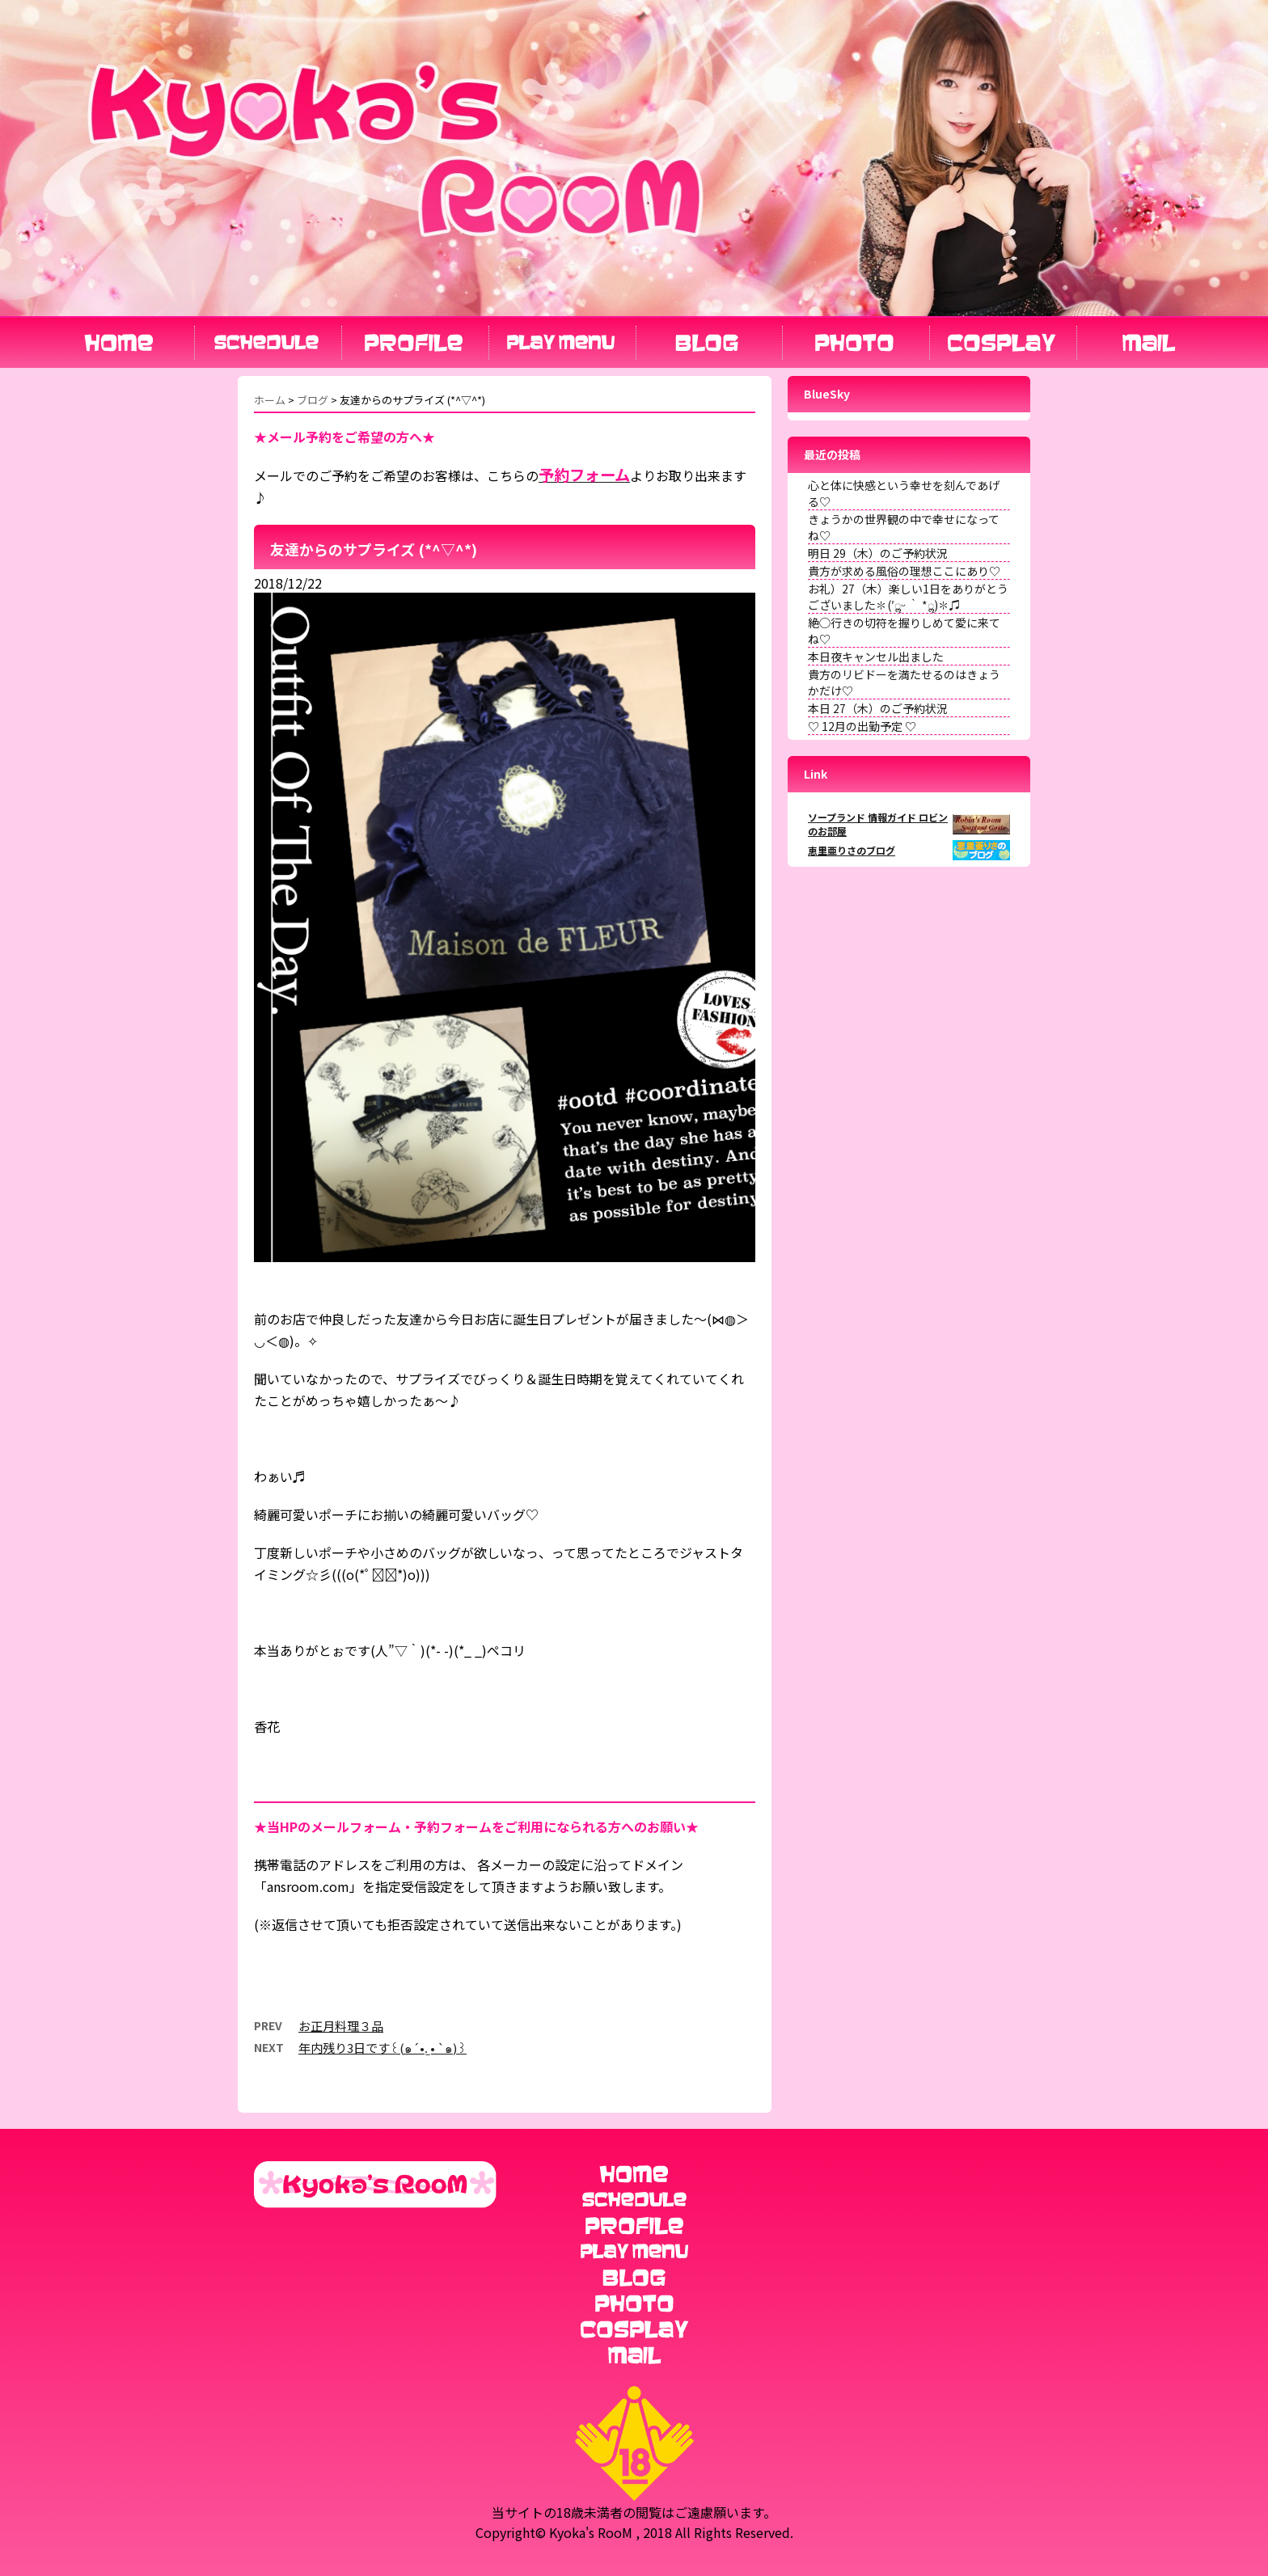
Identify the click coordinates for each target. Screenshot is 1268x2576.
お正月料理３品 (340, 2025)
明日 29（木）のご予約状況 (878, 553)
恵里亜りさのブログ (851, 850)
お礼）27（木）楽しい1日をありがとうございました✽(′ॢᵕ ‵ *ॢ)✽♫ (908, 597)
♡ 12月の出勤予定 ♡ (862, 726)
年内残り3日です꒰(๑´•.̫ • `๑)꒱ (382, 2047)
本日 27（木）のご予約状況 (878, 708)
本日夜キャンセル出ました (876, 656)
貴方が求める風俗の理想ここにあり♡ (904, 571)
